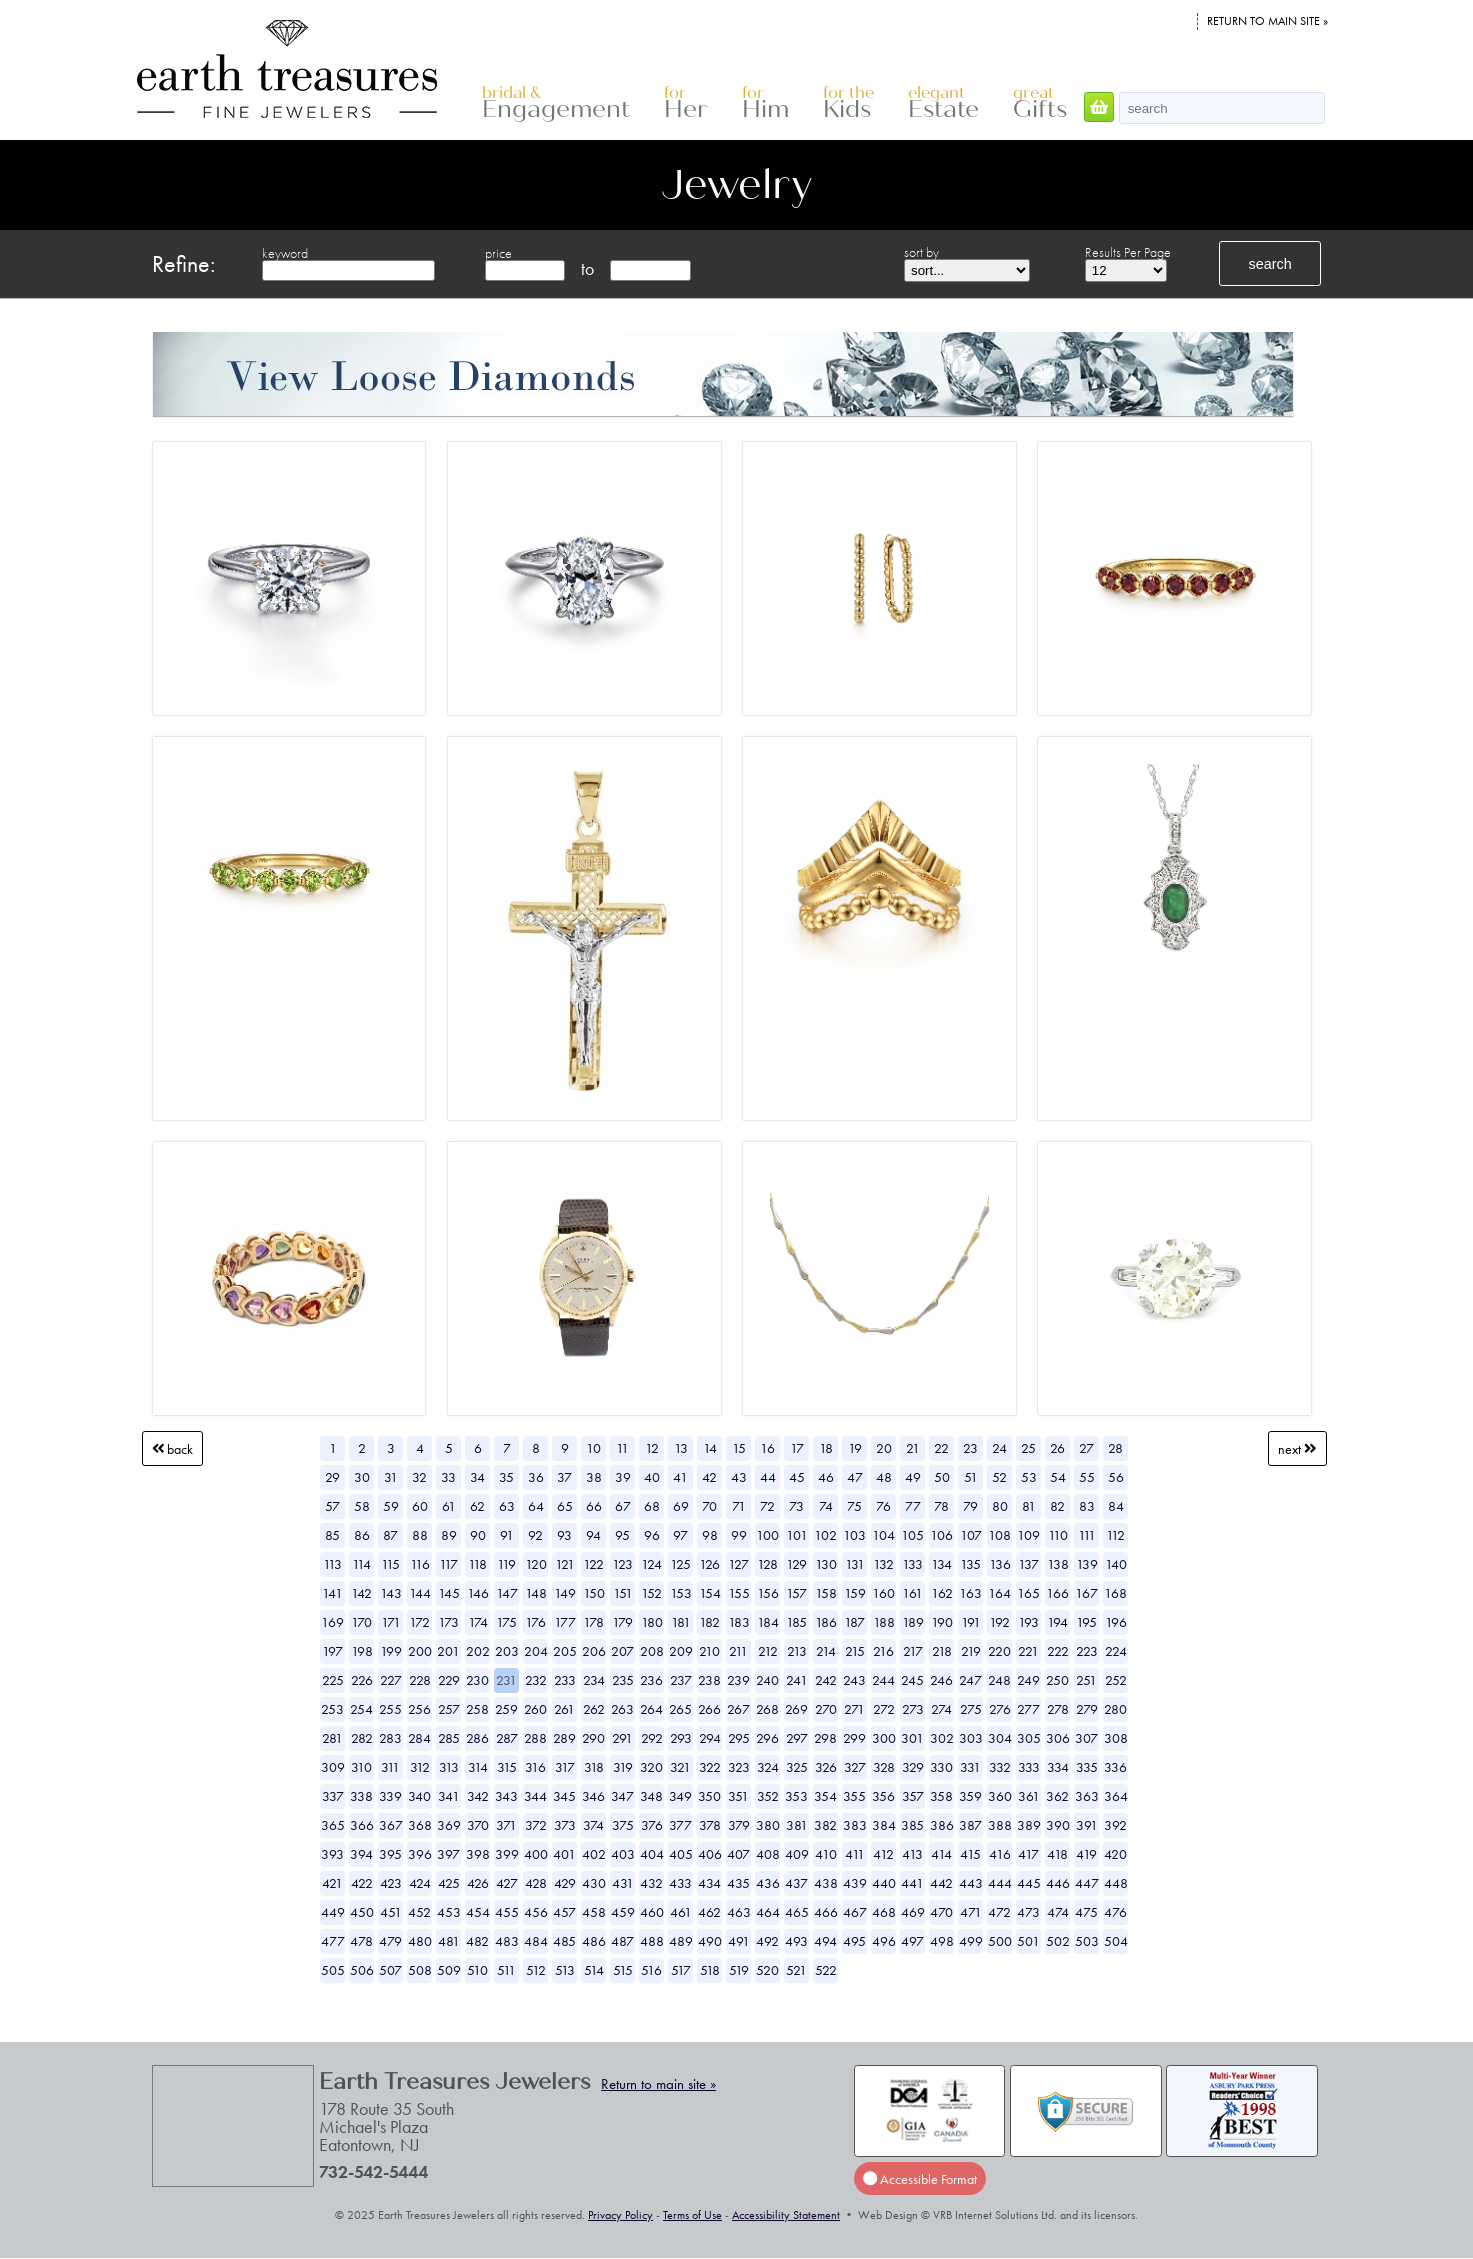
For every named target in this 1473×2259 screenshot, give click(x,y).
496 (884, 1941)
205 (565, 1651)
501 (1028, 1941)
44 (768, 1477)
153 (681, 1593)
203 (507, 1651)
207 (622, 1651)
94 (593, 1535)
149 (565, 1593)
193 (1028, 1622)
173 (448, 1622)
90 (478, 1535)
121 (565, 1564)
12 (652, 1448)
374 (593, 1825)
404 (652, 1854)
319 (623, 1767)
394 (361, 1854)
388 (1000, 1825)
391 (1087, 1825)
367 (391, 1825)
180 (652, 1622)
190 (942, 1622)
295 (739, 1738)
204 (536, 1651)
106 (941, 1535)
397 (448, 1854)
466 (826, 1912)
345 (564, 1796)
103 (854, 1535)
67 (623, 1506)
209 (681, 1651)
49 (913, 1477)
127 (738, 1564)
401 (564, 1854)
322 (710, 1767)
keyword (285, 253)
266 (709, 1709)
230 (477, 1680)
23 (970, 1448)
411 (855, 1854)
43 (739, 1477)
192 (999, 1622)
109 (1028, 1535)
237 (681, 1680)
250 (1057, 1680)
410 (826, 1854)
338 (361, 1796)
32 (419, 1477)
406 (710, 1854)
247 (970, 1680)
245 (912, 1680)
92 (535, 1535)
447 (1087, 1883)
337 (333, 1796)
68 (652, 1506)
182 (709, 1622)
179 (622, 1622)
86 (362, 1535)
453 (449, 1912)
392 (1115, 1825)
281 (332, 1738)
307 (1086, 1738)
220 (999, 1651)
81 (1029, 1506)
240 (767, 1680)
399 (507, 1854)
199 (391, 1651)
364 (1116, 1796)
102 (825, 1535)
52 (999, 1477)
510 (477, 1970)
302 (942, 1738)
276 (1000, 1709)
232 (536, 1680)
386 (942, 1825)
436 (768, 1883)
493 (796, 1941)
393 (332, 1854)
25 (1028, 1448)
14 (710, 1448)
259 (506, 1709)
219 (971, 1651)
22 (941, 1448)
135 (970, 1564)
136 (1000, 1564)
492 (767, 1941)
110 (1058, 1535)
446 (1058, 1883)
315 (507, 1767)
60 (420, 1506)
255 (390, 1709)
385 (912, 1825)
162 (942, 1593)
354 (825, 1796)
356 (883, 1796)
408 (768, 1854)
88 (420, 1535)
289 (564, 1738)
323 (739, 1767)
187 (854, 1622)
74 (826, 1506)
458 (594, 1912)
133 (912, 1564)
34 (477, 1477)
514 (594, 1970)
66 (594, 1506)
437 (796, 1883)
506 (362, 1970)
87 (390, 1535)
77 (913, 1506)
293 (681, 1738)
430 (594, 1883)
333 (1029, 1767)
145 (449, 1593)
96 (652, 1535)
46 (826, 1477)
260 (535, 1709)
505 (333, 1970)
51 (971, 1477)
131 (855, 1564)
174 (478, 1622)
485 (564, 1941)
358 (941, 1796)
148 (536, 1593)
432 (651, 1883)
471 (971, 1912)
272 (884, 1709)
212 (768, 1651)
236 (651, 1680)
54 (1058, 1477)
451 (391, 1912)
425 (449, 1883)
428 (536, 1883)
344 (535, 1796)
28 (1115, 1448)
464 (768, 1912)
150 (594, 1593)
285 (449, 1738)
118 (477, 1564)
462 (709, 1912)
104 (883, 1535)
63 (507, 1506)
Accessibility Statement (786, 2215)
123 (622, 1564)
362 (1057, 1796)
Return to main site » (1267, 21)
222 (1058, 1651)
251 (1086, 1680)
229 (449, 1680)
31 (391, 1477)
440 (884, 1883)
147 (507, 1593)
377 (680, 1825)
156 (768, 1593)
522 (826, 1970)
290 (593, 1738)
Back (173, 1448)
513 (565, 1970)
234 (594, 1680)
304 (1000, 1738)
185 (796, 1622)
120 (536, 1564)
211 (738, 1651)
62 (477, 1506)
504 (1116, 1941)
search (1269, 264)
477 (333, 1941)
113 (332, 1564)
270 (826, 1709)
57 (332, 1506)
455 (507, 1912)
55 (1087, 1477)
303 (971, 1738)
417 (1028, 1854)
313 (449, 1767)
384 (884, 1825)
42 (709, 1477)
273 (913, 1709)
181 (681, 1622)
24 (999, 1448)
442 (941, 1883)
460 (652, 1912)
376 (652, 1825)
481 (449, 1941)
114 (361, 1564)
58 (362, 1506)
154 (710, 1593)
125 (680, 1564)
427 (507, 1883)
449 (333, 1912)
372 (536, 1825)
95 (622, 1535)
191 (971, 1622)
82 (1057, 1506)
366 (362, 1825)
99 (739, 1535)
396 (420, 1854)
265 (680, 1709)
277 (1028, 1709)
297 (797, 1738)
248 (999, 1680)
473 (1028, 1912)
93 (564, 1535)
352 (768, 1796)
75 (854, 1506)
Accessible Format (920, 2178)
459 (623, 1912)
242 (826, 1680)
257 (449, 1709)
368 (420, 1825)
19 (855, 1448)
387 (970, 1825)
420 (1115, 1854)
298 (825, 1738)
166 (1057, 1593)
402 (594, 1854)
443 (971, 1883)
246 (941, 1680)
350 (709, 1796)
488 (652, 1941)
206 (594, 1651)
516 (651, 1970)
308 (1116, 1738)
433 (680, 1883)
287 (507, 1738)
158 (826, 1593)
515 (623, 1970)
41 (680, 1477)
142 (361, 1593)
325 (797, 1767)
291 (622, 1738)
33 (448, 1477)
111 (1087, 1535)
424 (420, 1883)
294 (710, 1738)
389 (1029, 1825)
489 (681, 1941)
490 (710, 1941)
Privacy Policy (620, 2215)
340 (419, 1796)
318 (594, 1767)
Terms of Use (692, 2215)
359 (970, 1796)
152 (651, 1593)
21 (913, 1448)
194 (1057, 1622)
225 (333, 1680)
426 (478, 1883)
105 (912, 1535)
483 (507, 1941)
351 (738, 1796)
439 (855, 1883)
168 (1115, 1593)
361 (1029, 1796)
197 (332, 1651)
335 (1087, 1767)
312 (420, 1767)
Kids (848, 103)
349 (680, 1796)
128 (767, 1564)
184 (768, 1622)
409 (797, 1854)
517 (681, 1970)
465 (797, 1912)
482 (477, 1941)
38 (594, 1477)
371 (506, 1825)
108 (999, 1535)
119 (506, 1564)
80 (1000, 1506)
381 (797, 1825)
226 (362, 1680)
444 (1000, 1883)
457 (564, 1912)
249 (1028, 1680)
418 (1057, 1854)
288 (535, 1738)
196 (1116, 1622)
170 (361, 1622)
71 (739, 1506)
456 (536, 1912)
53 (1029, 1477)
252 (1116, 1680)
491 (739, 1941)
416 (1000, 1854)
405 (681, 1854)
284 (419, 1738)
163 (970, 1593)
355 (854, 1796)
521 (796, 1970)
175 (506, 1622)
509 (449, 1970)
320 (651, 1767)
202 (478, 1651)
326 (826, 1767)
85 (332, 1535)
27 (1086, 1448)
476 (1115, 1912)
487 (622, 1941)
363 (1087, 1796)
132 (883, 1564)
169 (332, 1622)
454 (478, 1912)
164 (999, 1593)
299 (854, 1738)
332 (1000, 1767)
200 (420, 1651)
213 (797, 1651)
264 (651, 1709)
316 (535, 1767)
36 (536, 1477)
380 (768, 1825)
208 (652, 1651)
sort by (921, 252)
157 (796, 1593)
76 (883, 1506)
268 (767, 1709)
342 (478, 1796)
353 (796, 1796)
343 (506, 1796)
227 (391, 1680)
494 (825, 1941)
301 (912, 1738)
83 (1087, 1506)
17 (797, 1448)
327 (855, 1767)
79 (970, 1506)
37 (564, 1477)
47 (855, 1477)
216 (883, 1651)
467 (855, 1912)
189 (913, 1622)
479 (390, 1941)
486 (594, 1941)
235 (623, 1680)
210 (709, 1651)
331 (970, 1767)
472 (999, 1912)
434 (709, 1883)
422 (362, 1883)
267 (738, 1709)
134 (941, 1564)
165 (1028, 1593)
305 (1029, 1738)
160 (883, 1593)
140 (1116, 1564)
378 (710, 1825)
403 (623, 1854)
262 (594, 1709)
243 (854, 1680)
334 (1058, 1767)
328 (884, 1767)
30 (362, 1477)
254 (361, 1709)
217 (913, 1651)
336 (1115, 1767)
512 (536, 1970)
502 (1058, 1941)
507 (390, 1970)
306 (1058, 1738)
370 (478, 1825)
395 (390, 1854)
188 (884, 1622)
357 (913, 1796)
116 (420, 1564)
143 (391, 1593)
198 (362, 1651)
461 (681, 1912)
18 (826, 1448)
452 (419, 1912)
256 (419, 1709)
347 (622, 1796)
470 (941, 1912)
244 (883, 1680)
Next (1297, 1448)
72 (767, 1506)
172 (419, 1622)
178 (593, 1622)
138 (1058, 1564)
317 (565, 1767)
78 (941, 1506)
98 (710, 1535)
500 (1000, 1941)
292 (652, 1738)
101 (797, 1535)
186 (826, 1622)
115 (390, 1564)
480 (420, 1941)
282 (362, 1738)
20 (884, 1448)
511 (506, 1970)
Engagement (556, 103)
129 (796, 1564)
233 (565, 1680)
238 (709, 1680)
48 (884, 1477)
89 (449, 1535)
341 (449, 1796)
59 (391, 1506)
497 (912, 1941)
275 (971, 1709)
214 (826, 1651)
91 (507, 1535)
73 (796, 1506)
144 (420, 1593)
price (498, 253)
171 (391, 1622)
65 (565, 1506)
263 (622, 1709)
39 (623, 1477)
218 (942, 1651)
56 (1116, 1477)
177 (565, 1622)
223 (1087, 1651)
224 (1116, 1651)
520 (767, 1970)
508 (420, 1970)
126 (709, 1564)
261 (564, 1709)
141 (332, 1593)
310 (361, 1767)
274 (941, 1709)
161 (912, 1593)
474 (1058, 1912)
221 (1028, 1651)
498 (942, 1941)
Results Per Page (1128, 252)
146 (478, 1593)
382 (825, 1825)
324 (768, 1767)
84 (1116, 1506)
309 (333, 1767)
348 (651, 1796)
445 (1029, 1883)
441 (912, 1883)
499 (971, 1941)
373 (565, 1825)
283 (390, 1738)
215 (855, 1651)
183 (739, 1622)
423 (391, 1883)
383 (855, 1825)
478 (361, 1941)
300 (884, 1738)
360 (1000, 1796)
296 (767, 1738)
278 (1058, 1709)
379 (739, 1825)
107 (971, 1535)
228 (420, 1680)
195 (1086, 1622)
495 (854, 1941)
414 (941, 1854)
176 (535, 1622)
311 (390, 1767)
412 (883, 1854)
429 (565, 1883)
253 (332, 1709)
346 (593, 1796)
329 (913, 1767)
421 (332, 1883)
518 (710, 1970)
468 (884, 1912)
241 (797, 1680)
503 (1087, 1941)
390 (1058, 1825)
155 (739, 1593)
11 (622, 1448)
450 (362, 1912)
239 (738, 1680)
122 (593, 1564)
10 (593, 1448)
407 (738, 1854)
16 (767, 1448)
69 (681, 1506)
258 (477, 1709)
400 (536, 1854)
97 (680, 1535)
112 (1115, 1535)
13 (681, 1448)
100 (767, 1535)
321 (680, 1767)
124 (651, 1564)
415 (970, 1854)
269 (796, 1709)
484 (536, 1941)
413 (912, 1854)
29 (332, 1477)
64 (536, 1506)
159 (855, 1593)
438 (826, 1883)
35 (506, 1477)
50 (942, 1477)
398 (478, 1854)
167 (1086, 1593)
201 (448, 1651)
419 (1086, 1854)
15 (739, 1448)
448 (1116, 1883)
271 (854, 1709)
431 (623, 1883)
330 (941, 1767)
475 (1086, 1912)
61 (449, 1506)
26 (1057, 1448)
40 (652, 1477)
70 (709, 1506)
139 (1087, 1564)
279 (1087, 1709)
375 (623, 1825)
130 (826, 1564)
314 (478, 1767)
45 (797, 1477)
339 (390, 1796)
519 (739, 1970)
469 (913, 1912)
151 (623, 1593)
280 (1115, 1709)
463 (739, 1912)
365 (333, 1825)
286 (477, 1738)
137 (1028, 1564)
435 (738, 1883)
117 (448, 1564)
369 (449, 1825)
